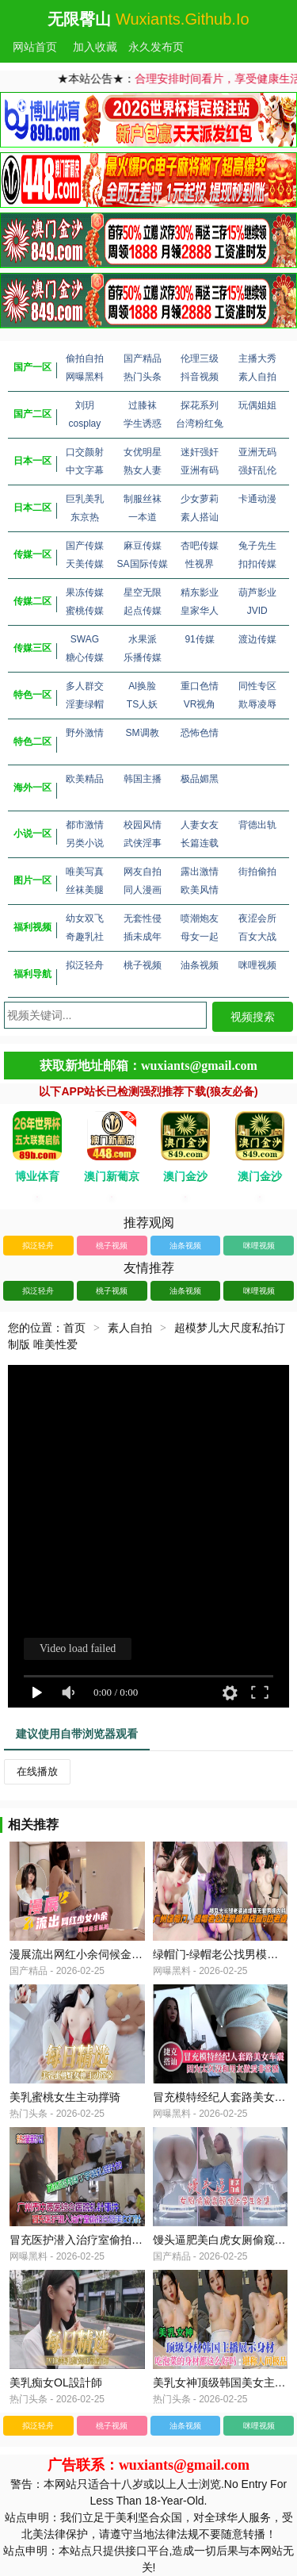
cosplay (85, 423)
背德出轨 (257, 824)
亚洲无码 (257, 452)
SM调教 (142, 732)
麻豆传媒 (143, 545)
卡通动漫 (257, 498)
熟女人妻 (143, 470)
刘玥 (84, 405)
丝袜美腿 (85, 889)
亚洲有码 (200, 470)
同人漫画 (143, 889)
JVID (257, 610)
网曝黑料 (85, 376)
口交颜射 (85, 452)
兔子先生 (257, 545)
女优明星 (143, 452)
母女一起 (200, 936)
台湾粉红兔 (199, 423)
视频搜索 (252, 1016)
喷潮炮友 (200, 918)
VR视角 (200, 704)
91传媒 (199, 639)
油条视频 (200, 965)
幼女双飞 (85, 918)
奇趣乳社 (85, 936)
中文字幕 (85, 470)
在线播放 (37, 1771)
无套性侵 (143, 918)
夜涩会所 (257, 918)
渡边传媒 (257, 639)
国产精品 (143, 358)
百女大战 (257, 936)
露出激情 (200, 871)
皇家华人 (200, 610)
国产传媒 (85, 545)
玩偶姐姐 (257, 405)
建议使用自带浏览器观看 (77, 1733)
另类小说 (85, 843)
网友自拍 (143, 871)
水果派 (142, 639)
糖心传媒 (85, 657)
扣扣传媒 (257, 563)
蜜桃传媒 (85, 610)
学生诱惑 (143, 423)
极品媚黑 (200, 778)
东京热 (84, 517)
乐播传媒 (143, 657)
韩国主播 (143, 778)
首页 (74, 1327)
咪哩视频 (257, 965)
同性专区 (257, 686)
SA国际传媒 (142, 563)
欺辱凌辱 (257, 704)
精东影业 (200, 592)
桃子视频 (143, 965)
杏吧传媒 (200, 545)
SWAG (84, 639)
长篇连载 (200, 843)
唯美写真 (85, 871)
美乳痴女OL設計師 (56, 2382)
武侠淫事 (143, 843)
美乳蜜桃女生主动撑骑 (65, 2097)
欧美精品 (85, 778)
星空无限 (143, 592)
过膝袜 (142, 405)
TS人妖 (142, 704)
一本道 (142, 517)
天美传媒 (85, 563)
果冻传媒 (85, 592)
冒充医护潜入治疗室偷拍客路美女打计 (104, 2239)
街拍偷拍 (257, 871)
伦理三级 (200, 358)
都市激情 (85, 824)
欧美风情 (200, 889)
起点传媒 (143, 610)
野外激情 (85, 732)
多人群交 (85, 686)
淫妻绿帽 (85, 704)
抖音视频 (200, 376)
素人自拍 (257, 376)
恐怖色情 (200, 732)
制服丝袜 (143, 498)
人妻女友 (200, 824)
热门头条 (143, 376)
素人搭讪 (200, 517)
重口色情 (200, 686)
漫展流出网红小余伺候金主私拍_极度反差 (112, 1954)
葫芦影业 (257, 592)
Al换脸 (142, 686)
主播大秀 (257, 358)
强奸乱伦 (257, 470)
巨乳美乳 (85, 498)
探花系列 (200, 405)
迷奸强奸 (200, 452)
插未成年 (143, 936)
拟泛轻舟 (85, 965)
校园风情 (143, 824)
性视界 (199, 563)
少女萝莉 (200, 498)
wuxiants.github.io (182, 19)
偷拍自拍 (85, 358)
